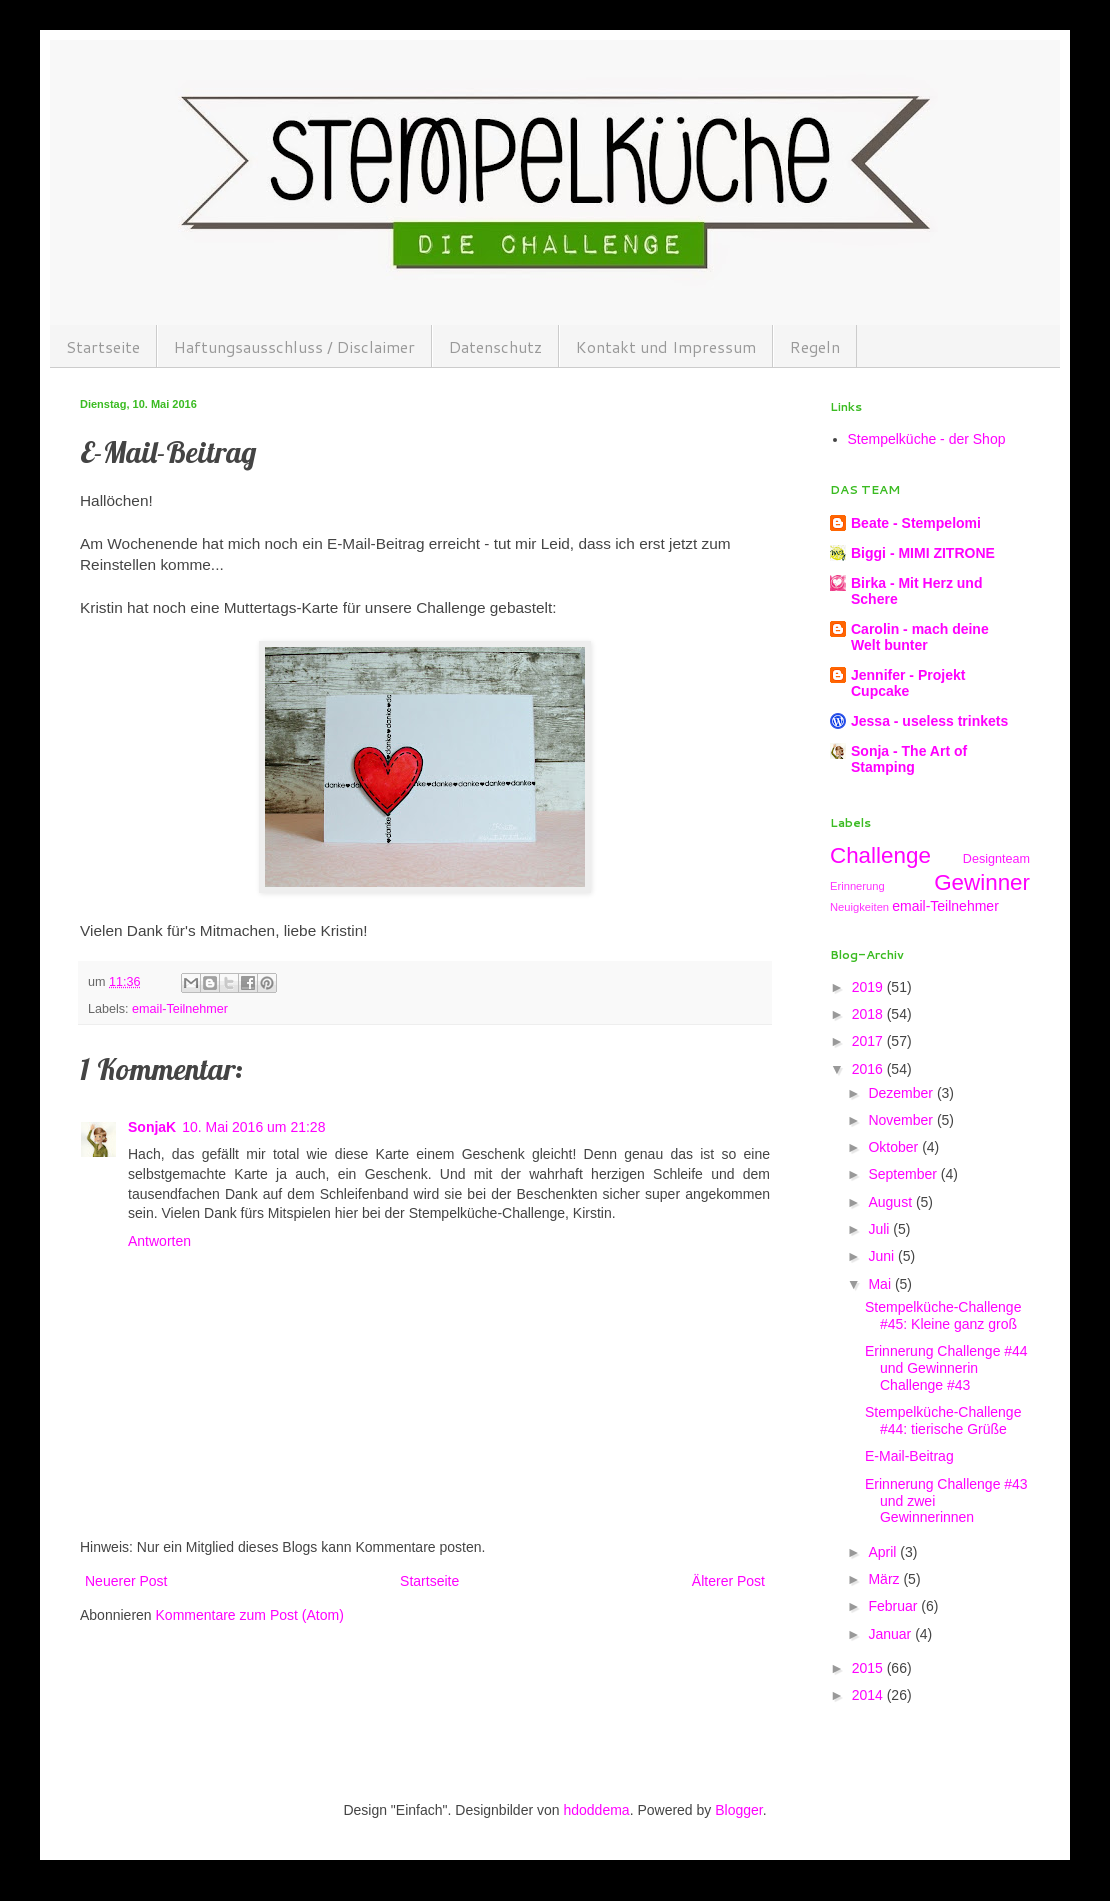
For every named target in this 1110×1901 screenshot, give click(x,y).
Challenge (880, 855)
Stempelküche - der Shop (927, 439)
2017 (869, 1041)
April (884, 1552)
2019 (869, 987)
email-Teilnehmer (180, 1009)
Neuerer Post (126, 1581)
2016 (869, 1069)
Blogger (738, 1810)
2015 (869, 1668)
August (891, 1202)
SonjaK (152, 1127)
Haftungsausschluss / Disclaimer (294, 346)
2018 (869, 1014)
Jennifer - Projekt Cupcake (908, 683)
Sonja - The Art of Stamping (909, 759)
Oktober (895, 1147)
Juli (880, 1229)
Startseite (103, 346)
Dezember (902, 1093)
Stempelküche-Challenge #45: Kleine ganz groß (943, 1315)
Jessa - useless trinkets (929, 721)
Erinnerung (857, 886)
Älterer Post (728, 1581)
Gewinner (982, 882)
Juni (883, 1256)
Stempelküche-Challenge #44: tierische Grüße (943, 1420)
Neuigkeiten (859, 907)
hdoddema (596, 1810)
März (885, 1579)
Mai (881, 1284)
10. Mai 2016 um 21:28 (253, 1127)
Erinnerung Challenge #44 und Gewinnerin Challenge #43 (946, 1368)
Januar (891, 1634)
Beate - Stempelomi (916, 523)
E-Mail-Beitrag (909, 1456)
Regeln (815, 346)
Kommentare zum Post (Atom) (250, 1615)
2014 (869, 1695)
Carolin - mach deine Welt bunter (920, 637)
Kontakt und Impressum (666, 346)
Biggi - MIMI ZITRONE (923, 553)
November (902, 1120)
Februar (894, 1606)
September (904, 1174)
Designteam (996, 859)
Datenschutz (495, 346)
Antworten (159, 1241)
